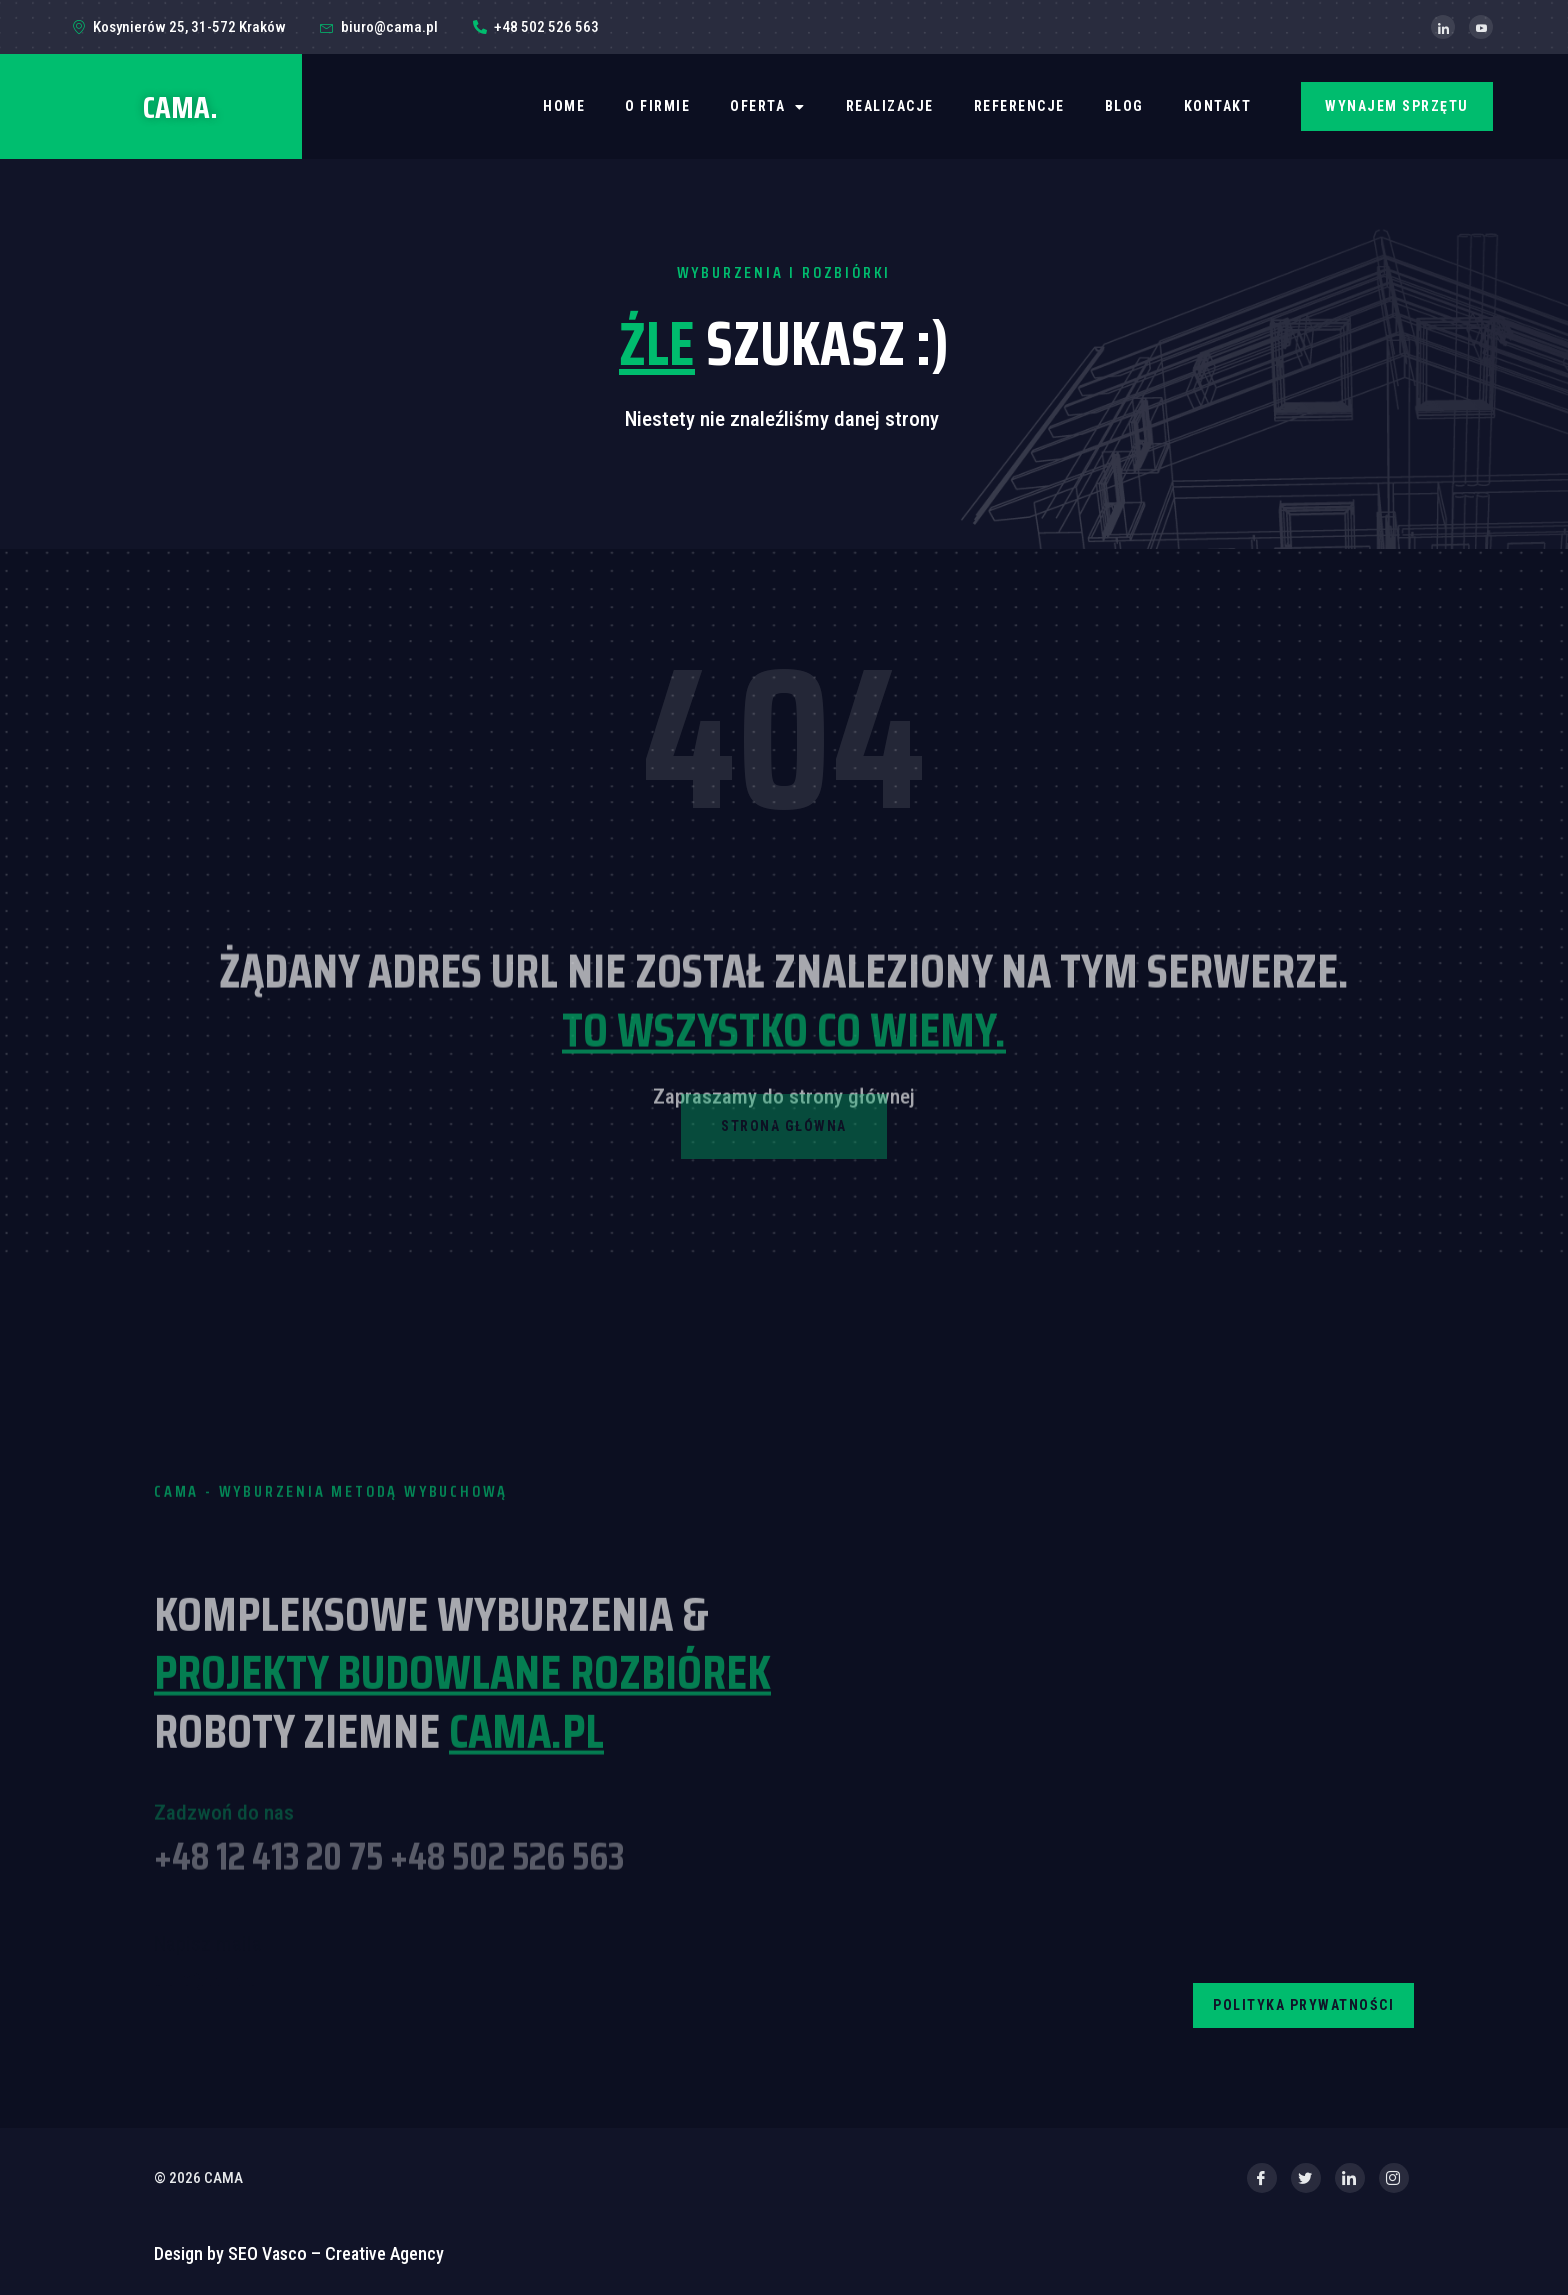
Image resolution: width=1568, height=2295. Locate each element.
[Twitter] (1306, 2178)
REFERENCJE (1019, 106)
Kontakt (1218, 106)
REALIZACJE (890, 106)
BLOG (1124, 106)
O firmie (657, 106)
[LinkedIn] (1443, 27)
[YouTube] (1481, 27)
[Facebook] (1262, 2178)
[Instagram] (1394, 2178)
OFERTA (768, 107)
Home (564, 106)
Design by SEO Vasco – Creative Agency (299, 2253)
